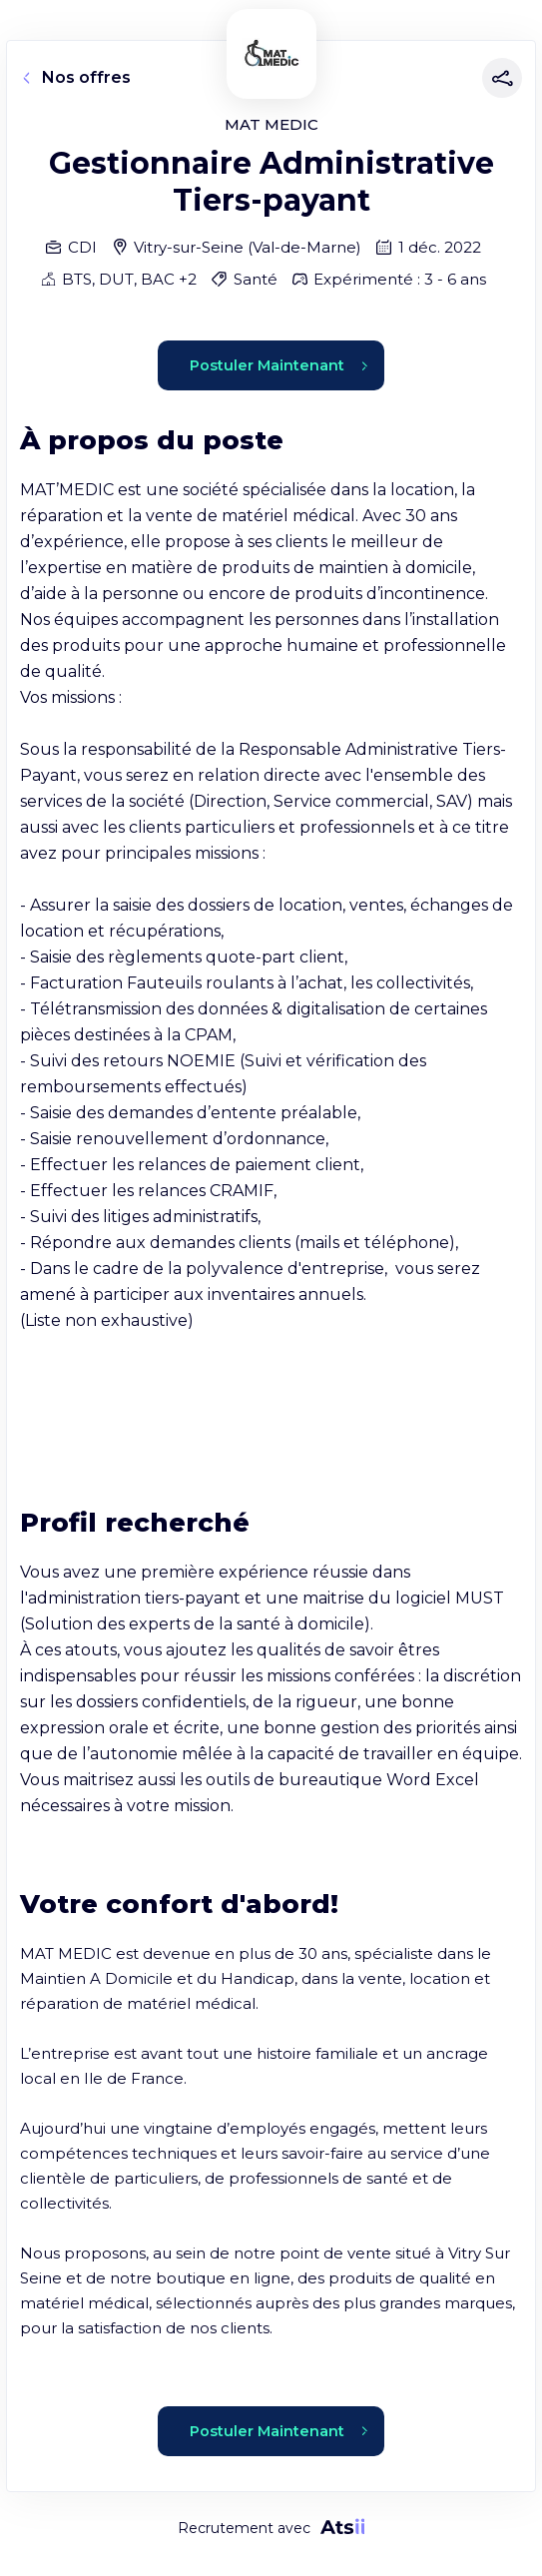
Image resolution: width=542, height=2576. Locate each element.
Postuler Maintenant (279, 365)
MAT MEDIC (271, 124)
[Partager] (498, 78)
